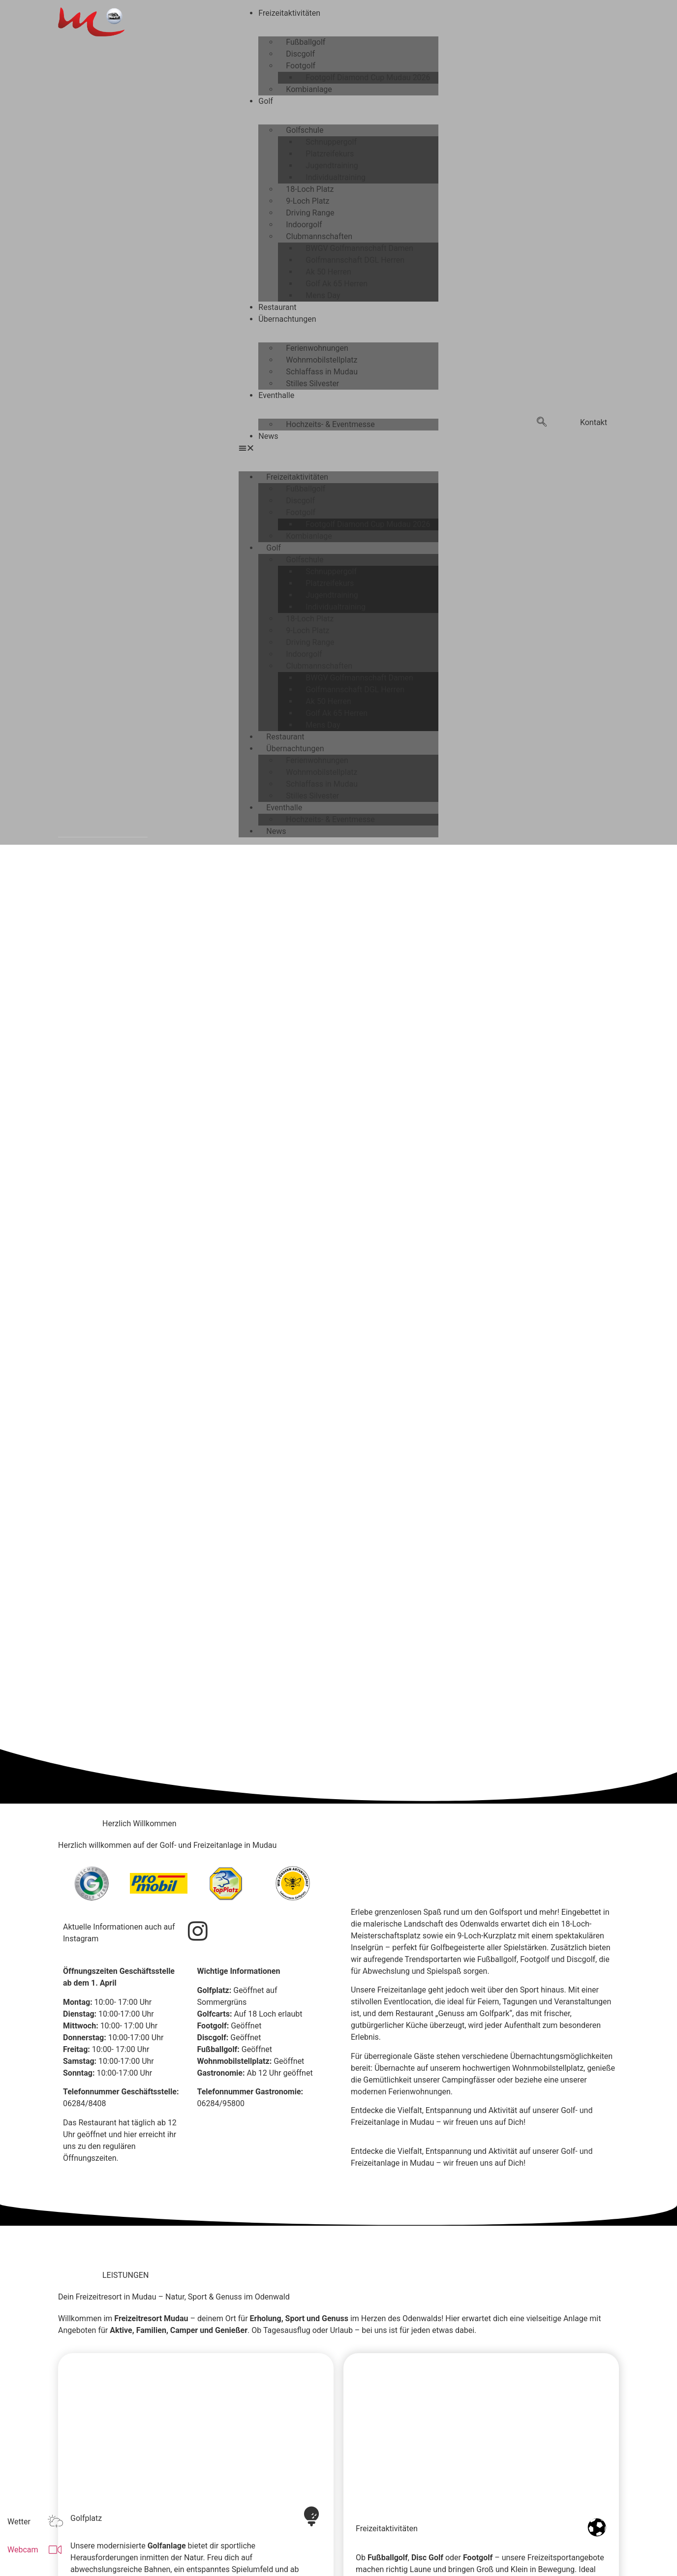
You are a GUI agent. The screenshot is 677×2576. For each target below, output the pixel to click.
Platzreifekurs (330, 153)
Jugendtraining (332, 165)
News (268, 436)
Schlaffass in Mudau (322, 371)
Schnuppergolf (331, 142)
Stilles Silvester (312, 383)
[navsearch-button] (542, 422)
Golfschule (304, 130)
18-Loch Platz (310, 189)
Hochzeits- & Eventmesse (330, 424)
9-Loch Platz (307, 201)
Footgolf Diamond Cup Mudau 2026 (368, 77)
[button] (338, 448)
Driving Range (310, 212)
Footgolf (300, 65)
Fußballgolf (305, 42)
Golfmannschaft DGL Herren (355, 260)
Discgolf (300, 54)
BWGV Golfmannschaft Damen (359, 248)
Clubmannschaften (319, 236)
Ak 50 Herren (328, 271)
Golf (265, 101)
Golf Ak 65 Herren (337, 283)
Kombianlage (309, 89)
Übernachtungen (287, 319)
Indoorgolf (304, 224)
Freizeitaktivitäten (289, 13)
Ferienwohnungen (317, 348)
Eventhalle (276, 395)
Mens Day (323, 295)
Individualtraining (336, 177)
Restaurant (277, 307)
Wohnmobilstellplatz (321, 360)
